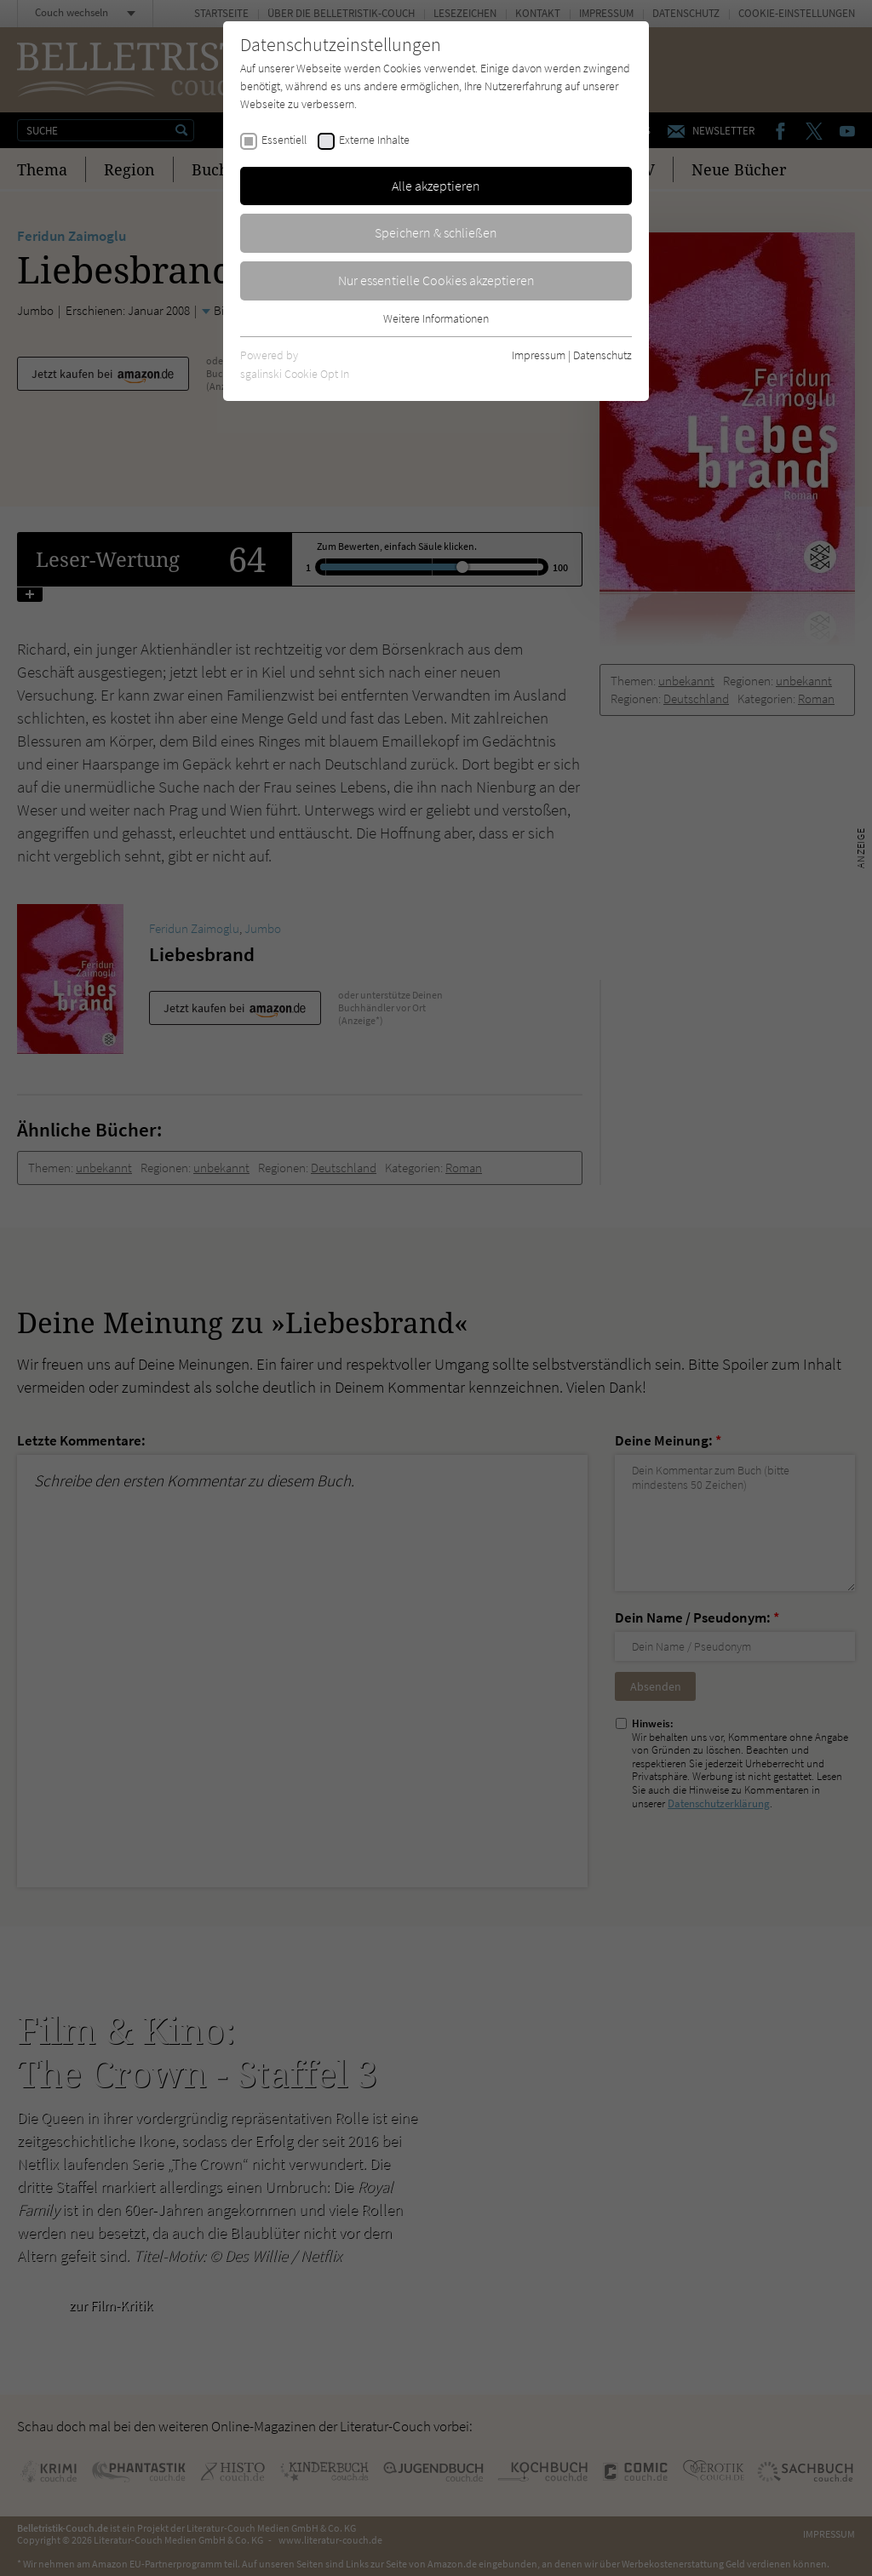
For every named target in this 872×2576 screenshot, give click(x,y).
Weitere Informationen (436, 318)
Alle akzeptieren (436, 185)
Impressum (538, 355)
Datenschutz (602, 355)
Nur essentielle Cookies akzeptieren (436, 280)
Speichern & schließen (436, 232)
